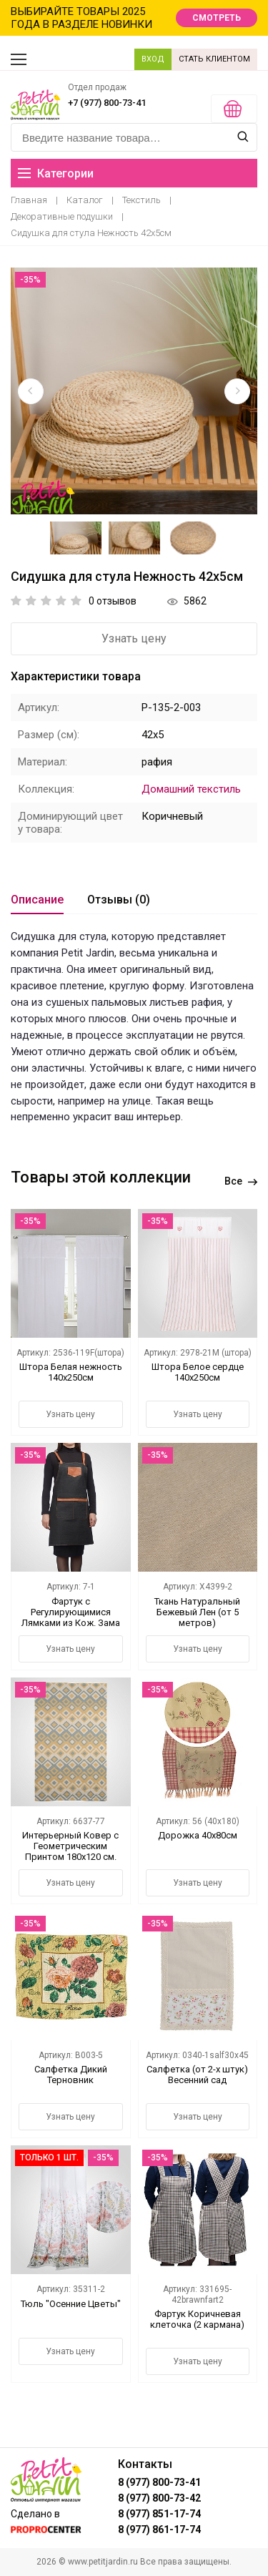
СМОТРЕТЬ (216, 18)
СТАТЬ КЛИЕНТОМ (214, 59)
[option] (134, 391)
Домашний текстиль (191, 789)
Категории (56, 173)
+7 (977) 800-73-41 (107, 102)
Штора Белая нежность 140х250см (70, 1372)
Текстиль (141, 200)
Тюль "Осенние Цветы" (71, 2303)
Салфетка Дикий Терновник (70, 2074)
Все (240, 1181)
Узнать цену (134, 638)
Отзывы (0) (118, 899)
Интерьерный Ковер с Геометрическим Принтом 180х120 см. (70, 1846)
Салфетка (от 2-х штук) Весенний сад (197, 2074)
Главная (29, 200)
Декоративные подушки (62, 216)
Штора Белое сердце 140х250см (198, 1372)
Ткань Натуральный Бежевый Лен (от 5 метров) (197, 1612)
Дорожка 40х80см (197, 1835)
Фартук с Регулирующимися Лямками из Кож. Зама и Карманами (70, 1617)
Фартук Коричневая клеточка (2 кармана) (197, 2319)
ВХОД (153, 59)
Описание (37, 899)
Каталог (84, 200)
